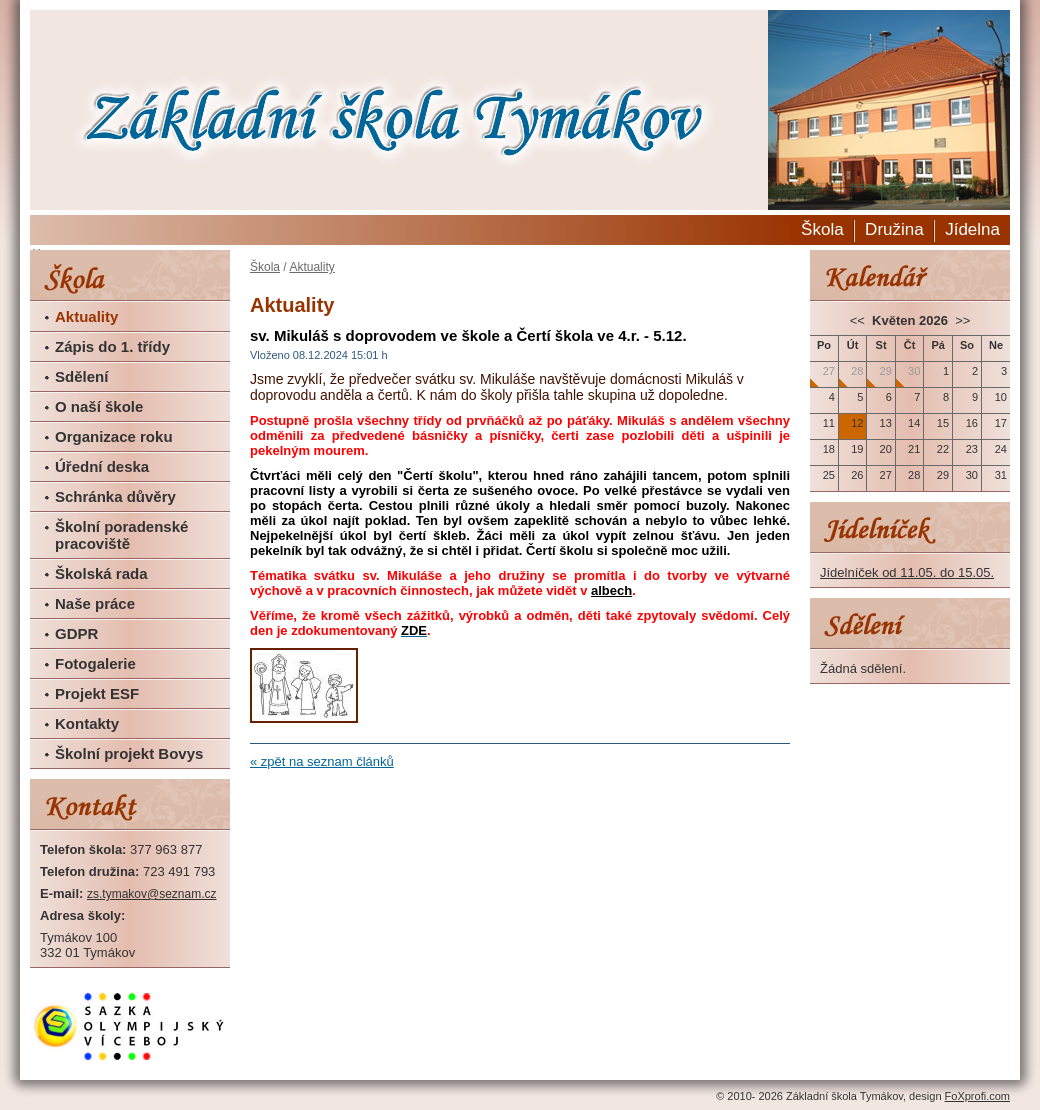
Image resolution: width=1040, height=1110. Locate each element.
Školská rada (101, 573)
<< (859, 320)
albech (611, 590)
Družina (894, 229)
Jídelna (972, 229)
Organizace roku (114, 436)
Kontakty (87, 723)
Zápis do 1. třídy (112, 346)
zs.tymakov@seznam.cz (152, 894)
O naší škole (99, 406)
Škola (822, 229)
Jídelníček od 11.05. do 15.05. (907, 572)
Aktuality (86, 316)
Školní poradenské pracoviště (121, 535)
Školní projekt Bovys (129, 753)
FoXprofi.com (977, 1096)
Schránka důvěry (115, 496)
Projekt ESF (97, 693)
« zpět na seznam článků (322, 761)
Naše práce (95, 603)
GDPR (76, 633)
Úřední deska (102, 466)
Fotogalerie (95, 663)
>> (961, 320)
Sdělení (81, 376)
